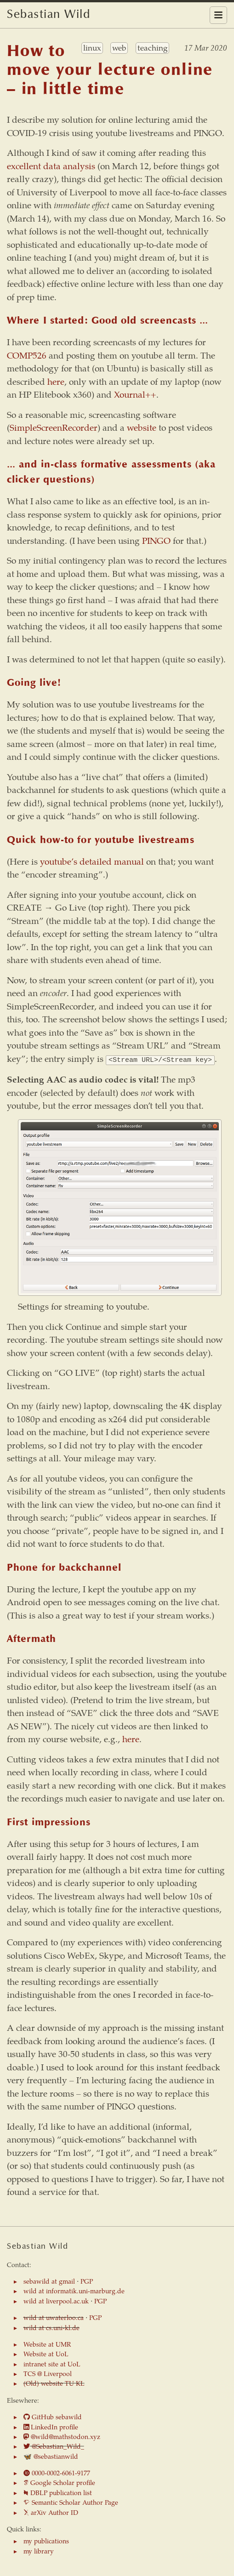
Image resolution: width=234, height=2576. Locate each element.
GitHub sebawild (52, 2416)
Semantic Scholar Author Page (70, 2501)
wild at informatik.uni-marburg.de (74, 2290)
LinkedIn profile (50, 2426)
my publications (46, 2540)
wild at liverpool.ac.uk (56, 2300)
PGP (86, 2280)
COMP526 (26, 355)
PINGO (156, 540)
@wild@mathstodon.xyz (61, 2435)
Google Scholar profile (59, 2481)
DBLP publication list (57, 2491)
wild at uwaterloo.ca (53, 2316)
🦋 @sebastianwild (50, 2455)
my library (38, 2550)
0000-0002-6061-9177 (56, 2472)
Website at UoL (45, 2353)
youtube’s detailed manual (92, 861)
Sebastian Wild (48, 15)
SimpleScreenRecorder (53, 427)
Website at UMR (47, 2343)
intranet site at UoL (51, 2363)
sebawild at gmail (49, 2280)
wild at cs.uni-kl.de (51, 2326)
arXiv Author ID (50, 2511)
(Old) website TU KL (54, 2382)
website (141, 427)
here (55, 381)
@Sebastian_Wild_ (53, 2445)
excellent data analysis (51, 166)
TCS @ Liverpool (47, 2372)
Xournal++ (135, 394)
